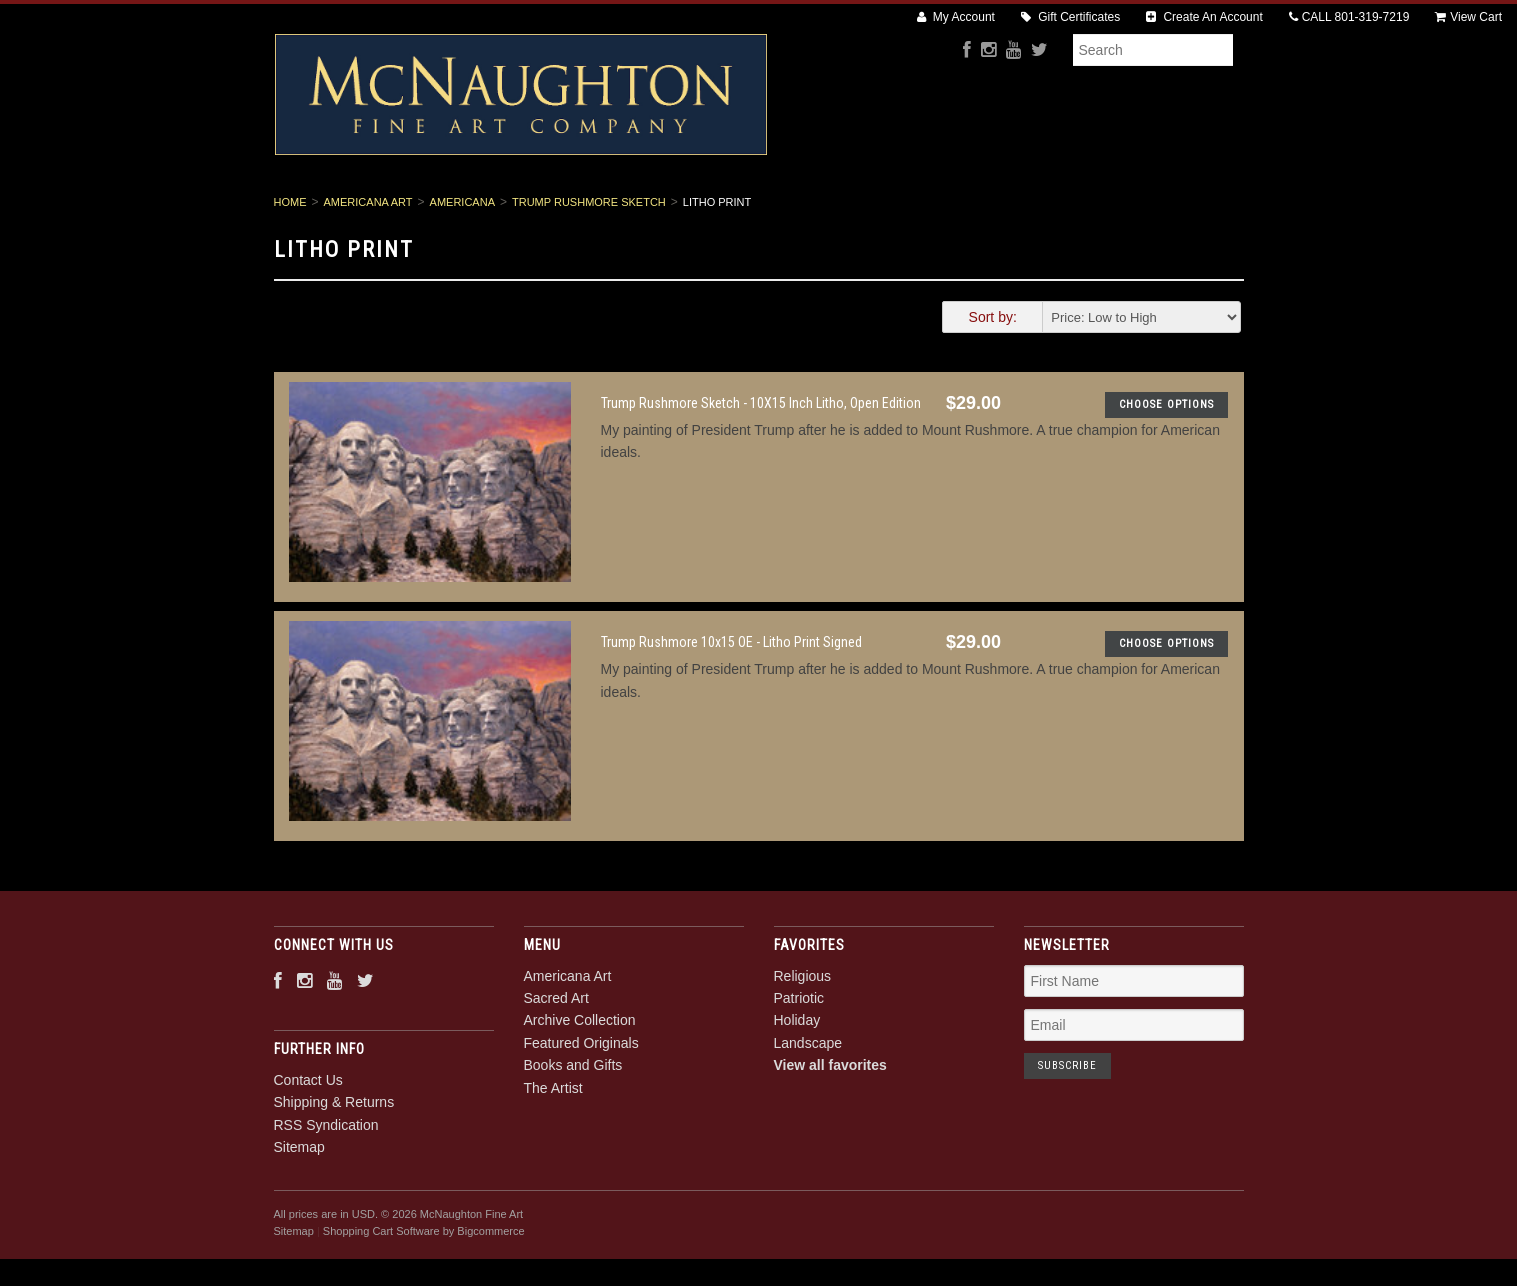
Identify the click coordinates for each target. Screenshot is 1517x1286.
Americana (462, 270)
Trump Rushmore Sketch (589, 270)
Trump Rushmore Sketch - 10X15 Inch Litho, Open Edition (761, 471)
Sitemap (299, 1215)
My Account (956, 17)
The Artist (1120, 211)
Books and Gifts (995, 211)
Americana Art (412, 211)
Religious (803, 1044)
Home (290, 270)
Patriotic (799, 1066)
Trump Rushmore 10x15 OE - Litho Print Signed (731, 711)
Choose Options (1166, 472)
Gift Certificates (1070, 17)
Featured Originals (842, 211)
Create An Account (1204, 17)
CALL (1349, 17)
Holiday (797, 1089)
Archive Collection (678, 211)
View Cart (1468, 17)
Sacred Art (539, 211)
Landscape (808, 1111)
